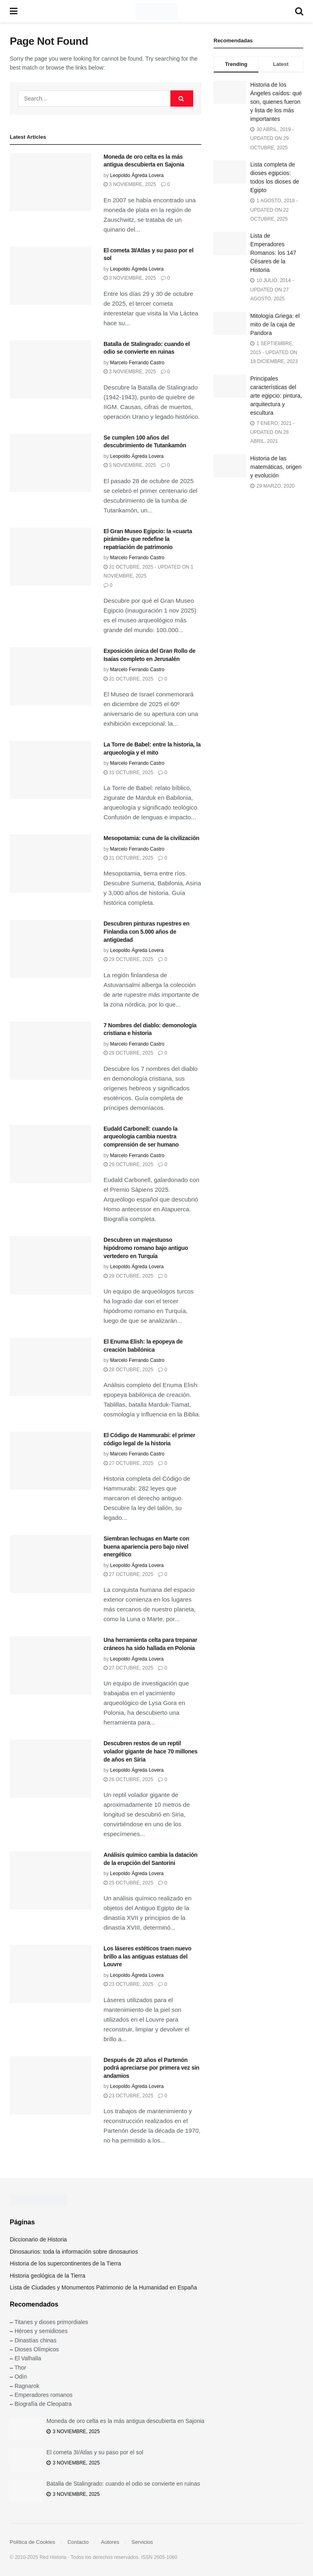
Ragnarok (27, 2386)
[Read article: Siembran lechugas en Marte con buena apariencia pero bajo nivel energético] (50, 1564)
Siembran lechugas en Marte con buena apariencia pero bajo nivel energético (146, 1546)
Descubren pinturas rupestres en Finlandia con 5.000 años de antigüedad (147, 931)
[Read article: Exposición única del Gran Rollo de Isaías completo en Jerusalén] (50, 676)
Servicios (142, 2542)
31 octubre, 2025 (128, 679)
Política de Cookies (32, 2542)
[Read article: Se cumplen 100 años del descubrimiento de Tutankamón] (50, 463)
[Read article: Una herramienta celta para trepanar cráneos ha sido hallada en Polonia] (50, 1665)
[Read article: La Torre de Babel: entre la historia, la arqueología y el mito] (50, 770)
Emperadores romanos (44, 2395)
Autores (110, 2542)
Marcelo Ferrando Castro (137, 362)
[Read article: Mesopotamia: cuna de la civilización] (50, 863)
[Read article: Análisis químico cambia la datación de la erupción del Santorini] (50, 1880)
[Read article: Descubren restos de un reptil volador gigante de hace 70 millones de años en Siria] (50, 1769)
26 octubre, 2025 (128, 1779)
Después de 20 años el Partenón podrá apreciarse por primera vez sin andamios (151, 2068)
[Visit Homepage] (156, 11)
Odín (21, 2376)
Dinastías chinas (36, 2340)
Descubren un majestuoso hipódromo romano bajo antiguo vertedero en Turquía (146, 1248)
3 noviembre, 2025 (130, 184)
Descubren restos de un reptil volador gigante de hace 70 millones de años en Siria (151, 1751)
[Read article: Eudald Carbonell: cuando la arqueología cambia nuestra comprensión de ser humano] (50, 1154)
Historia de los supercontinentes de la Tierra (65, 2263)
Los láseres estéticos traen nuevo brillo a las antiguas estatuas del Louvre (148, 1956)
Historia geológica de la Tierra (47, 2275)
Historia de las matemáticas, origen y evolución (276, 467)
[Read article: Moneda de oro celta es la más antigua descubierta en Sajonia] (50, 182)
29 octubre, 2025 (128, 959)
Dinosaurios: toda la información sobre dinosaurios (74, 2251)
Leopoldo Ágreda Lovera (136, 175)
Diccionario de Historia (38, 2239)
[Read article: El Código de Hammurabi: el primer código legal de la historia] (50, 1460)
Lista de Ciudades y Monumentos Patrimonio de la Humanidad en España (103, 2287)
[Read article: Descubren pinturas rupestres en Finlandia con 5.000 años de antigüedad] (50, 949)
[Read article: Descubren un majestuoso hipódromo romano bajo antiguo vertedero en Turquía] (50, 1265)
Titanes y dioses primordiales (51, 2322)
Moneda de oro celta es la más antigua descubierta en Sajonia (125, 2421)
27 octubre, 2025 (128, 1463)
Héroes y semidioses (41, 2331)
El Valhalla (28, 2358)
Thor (20, 2367)
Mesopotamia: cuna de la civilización (151, 838)
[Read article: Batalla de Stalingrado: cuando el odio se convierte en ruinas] (50, 369)
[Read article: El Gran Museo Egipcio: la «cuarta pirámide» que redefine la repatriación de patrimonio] (50, 556)
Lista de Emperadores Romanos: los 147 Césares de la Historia (273, 252)
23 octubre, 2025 (128, 1984)
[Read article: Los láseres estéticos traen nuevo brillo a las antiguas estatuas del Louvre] (50, 1974)
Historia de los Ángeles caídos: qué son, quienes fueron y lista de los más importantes (276, 101)
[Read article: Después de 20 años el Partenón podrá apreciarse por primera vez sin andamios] (50, 2085)
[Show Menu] (14, 11)
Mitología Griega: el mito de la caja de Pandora (275, 324)
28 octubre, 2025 (128, 1369)
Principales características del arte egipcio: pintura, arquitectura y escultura (276, 395)
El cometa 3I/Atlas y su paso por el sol (94, 2452)
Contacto (77, 2542)
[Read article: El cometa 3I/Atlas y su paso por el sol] (50, 276)
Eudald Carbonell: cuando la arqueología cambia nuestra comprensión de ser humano (141, 1136)
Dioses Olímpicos (37, 2349)
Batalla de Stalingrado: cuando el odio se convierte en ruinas (123, 2483)
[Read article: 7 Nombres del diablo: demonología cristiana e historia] (50, 1051)
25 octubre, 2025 (128, 1883)
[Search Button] (299, 11)
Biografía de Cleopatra (43, 2404)
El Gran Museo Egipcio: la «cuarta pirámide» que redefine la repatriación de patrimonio (148, 539)
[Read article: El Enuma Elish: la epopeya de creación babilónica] (50, 1367)
